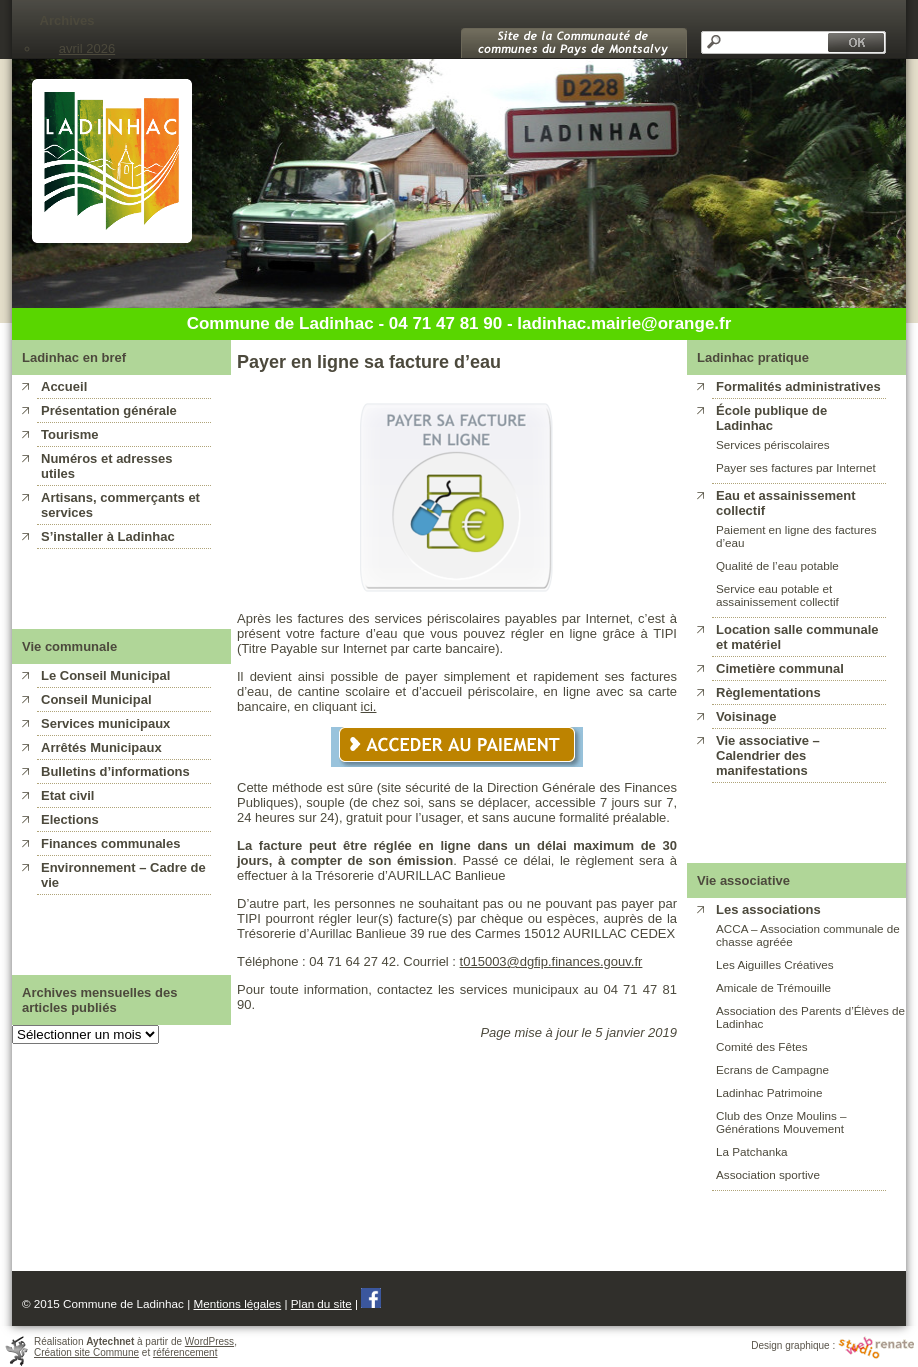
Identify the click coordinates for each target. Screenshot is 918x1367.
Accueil (64, 386)
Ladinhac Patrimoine (769, 1092)
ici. (369, 706)
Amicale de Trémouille (773, 987)
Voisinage (746, 716)
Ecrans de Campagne (772, 1069)
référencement (185, 1352)
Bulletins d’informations (115, 771)
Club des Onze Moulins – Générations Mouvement (781, 1122)
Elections (70, 819)
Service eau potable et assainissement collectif (777, 595)
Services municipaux (105, 723)
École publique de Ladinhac (771, 418)
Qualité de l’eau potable (777, 565)
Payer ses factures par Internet (796, 467)
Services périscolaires (773, 444)
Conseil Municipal (96, 699)
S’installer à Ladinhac (108, 536)
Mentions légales (237, 1303)
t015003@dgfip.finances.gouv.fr (551, 961)
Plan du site (321, 1303)
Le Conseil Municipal (105, 675)
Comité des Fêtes (762, 1046)
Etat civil (67, 795)
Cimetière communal (780, 668)
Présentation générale (109, 410)
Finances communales (110, 843)
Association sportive (768, 1174)
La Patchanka (751, 1151)
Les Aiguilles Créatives (775, 964)
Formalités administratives (798, 386)
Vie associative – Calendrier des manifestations (768, 755)
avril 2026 (87, 48)
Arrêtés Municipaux (101, 747)
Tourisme (70, 434)
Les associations (768, 909)
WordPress (209, 1341)
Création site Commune (86, 1352)
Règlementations (768, 692)
